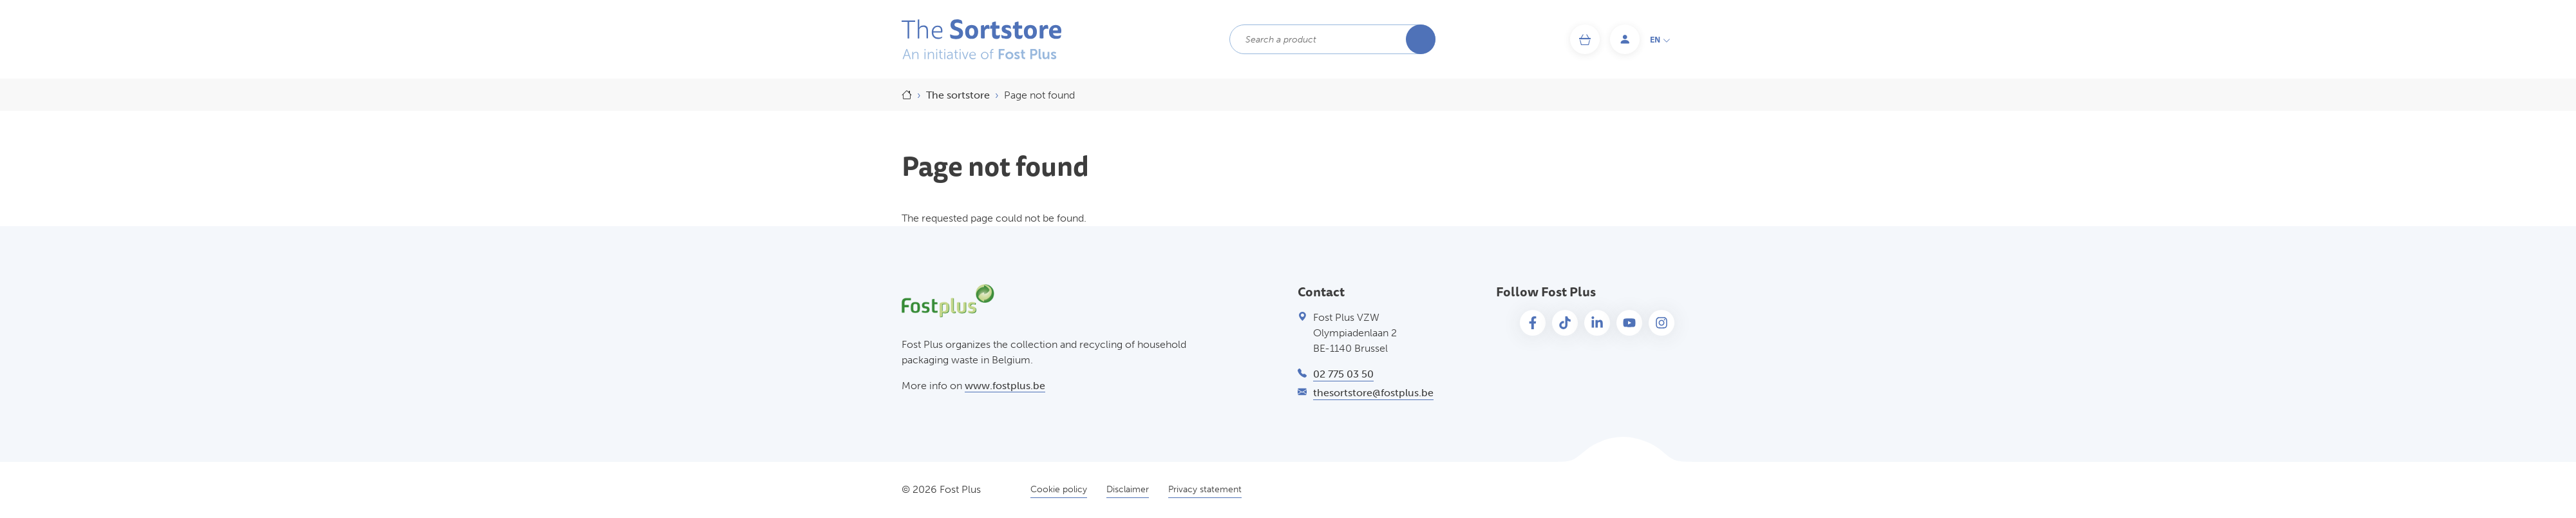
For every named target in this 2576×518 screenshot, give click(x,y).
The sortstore (958, 95)
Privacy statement (1205, 489)
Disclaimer (1127, 489)
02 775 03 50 (1343, 374)
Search (1420, 39)
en (1660, 40)
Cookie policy (1058, 489)
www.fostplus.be (1005, 385)
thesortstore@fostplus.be (1373, 393)
